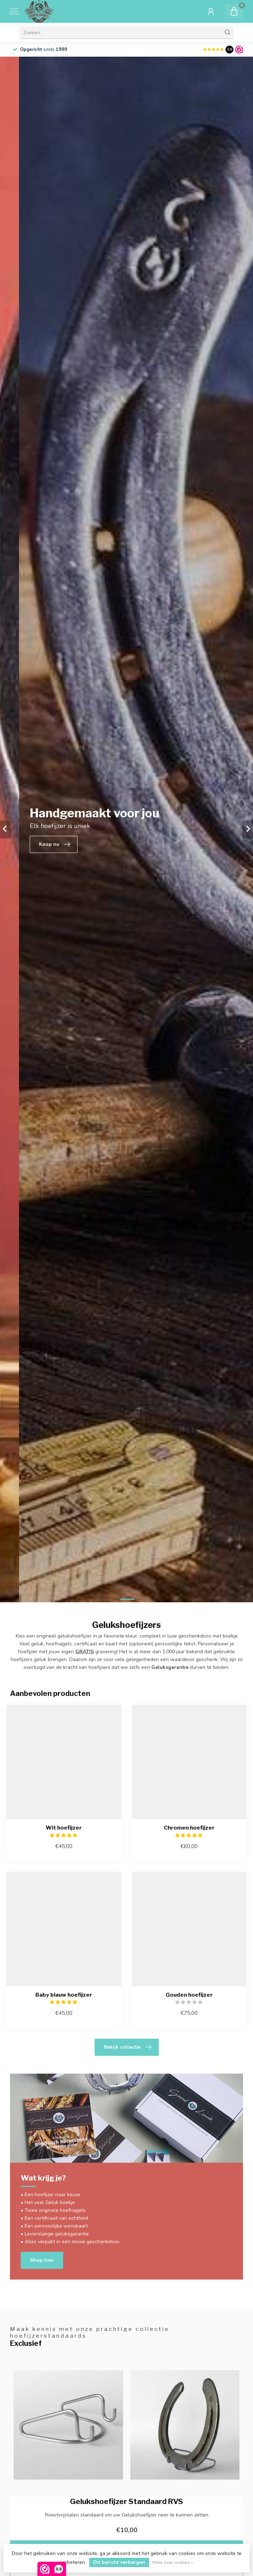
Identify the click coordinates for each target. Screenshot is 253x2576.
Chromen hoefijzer (189, 1828)
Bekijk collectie (127, 2047)
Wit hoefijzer (64, 1828)
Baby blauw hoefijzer (63, 1995)
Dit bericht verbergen (119, 2562)
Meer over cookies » (172, 2562)
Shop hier (42, 2260)
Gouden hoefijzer (189, 1995)
